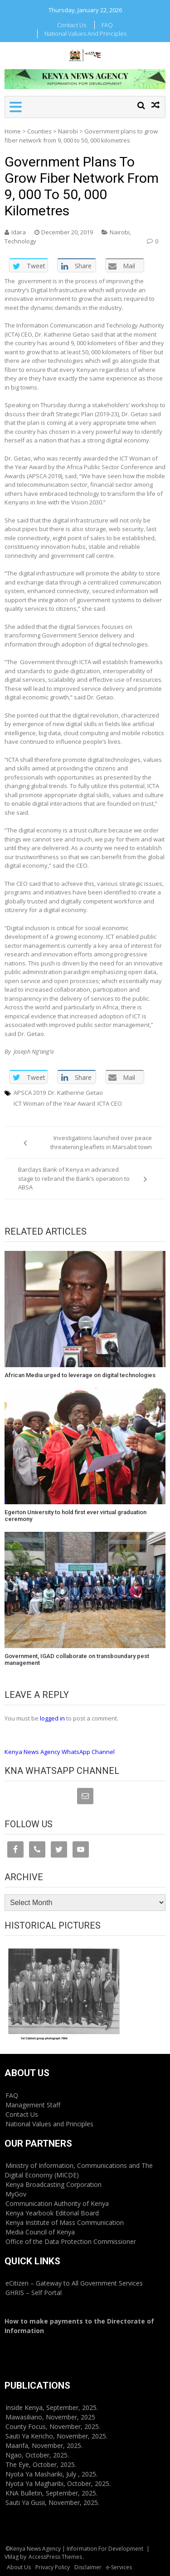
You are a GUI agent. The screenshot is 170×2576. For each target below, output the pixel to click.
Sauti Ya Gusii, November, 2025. (52, 2502)
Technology (20, 241)
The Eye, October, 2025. (40, 2464)
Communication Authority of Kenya (57, 2203)
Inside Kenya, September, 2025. (51, 2407)
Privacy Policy (52, 2567)
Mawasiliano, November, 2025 (50, 2417)
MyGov (15, 2194)
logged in (52, 1718)
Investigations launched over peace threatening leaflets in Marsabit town (101, 1142)
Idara (18, 232)
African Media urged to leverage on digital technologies (80, 1375)
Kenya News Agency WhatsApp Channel (60, 1752)
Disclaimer (88, 2567)
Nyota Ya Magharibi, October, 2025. (58, 2483)
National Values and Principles (85, 33)
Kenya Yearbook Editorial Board (52, 2213)
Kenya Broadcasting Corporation (53, 2184)
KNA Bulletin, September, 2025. (51, 2493)
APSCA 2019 (30, 1092)
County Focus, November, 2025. (52, 2426)
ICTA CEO (109, 1103)
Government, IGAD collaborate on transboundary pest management (77, 1660)
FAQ (107, 25)
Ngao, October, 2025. (37, 2455)
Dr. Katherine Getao (75, 1092)
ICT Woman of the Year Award (54, 1103)
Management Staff (32, 2105)
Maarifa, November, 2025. (44, 2445)
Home (13, 131)
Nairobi (68, 131)
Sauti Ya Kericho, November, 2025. (56, 2436)
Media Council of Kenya (40, 2232)
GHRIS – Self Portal (33, 2292)
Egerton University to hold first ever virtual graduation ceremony (75, 1516)
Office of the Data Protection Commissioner (70, 2241)
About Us (19, 2567)
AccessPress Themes (55, 2557)
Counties (39, 131)
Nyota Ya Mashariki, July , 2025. (51, 2474)
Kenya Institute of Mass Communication (64, 2222)
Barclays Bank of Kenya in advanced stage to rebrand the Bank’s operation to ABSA (74, 1178)
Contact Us (71, 25)
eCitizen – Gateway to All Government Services (74, 2283)
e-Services (119, 2567)
